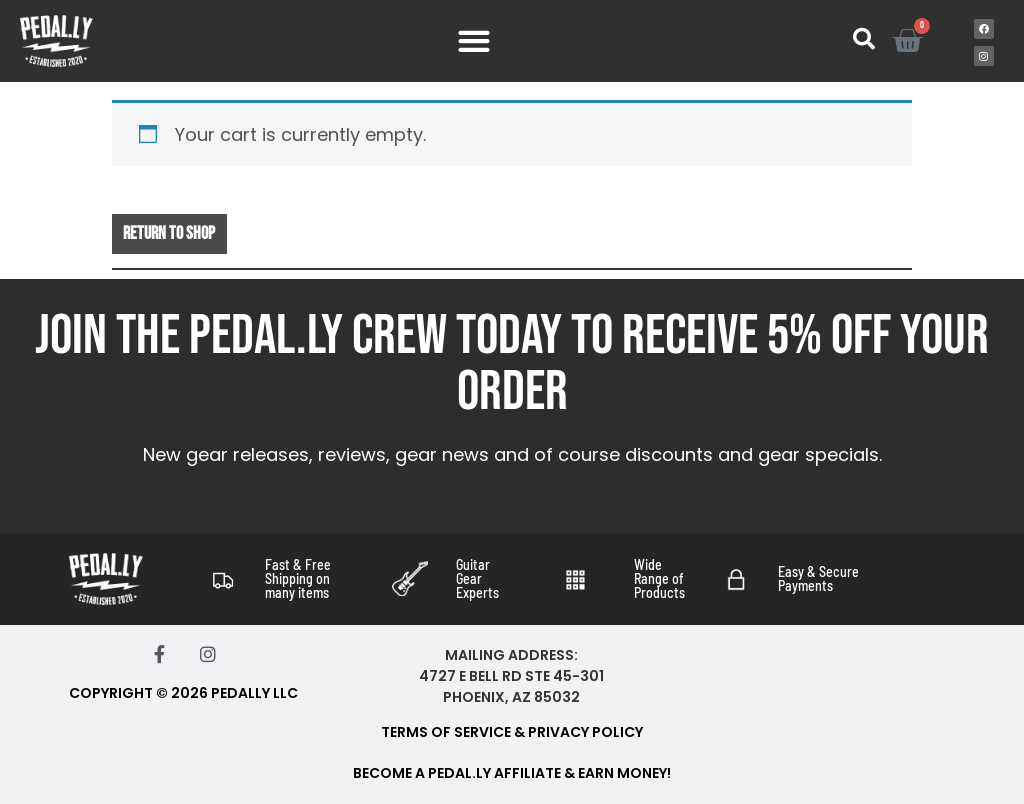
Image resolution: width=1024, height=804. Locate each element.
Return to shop (169, 233)
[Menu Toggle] (474, 41)
